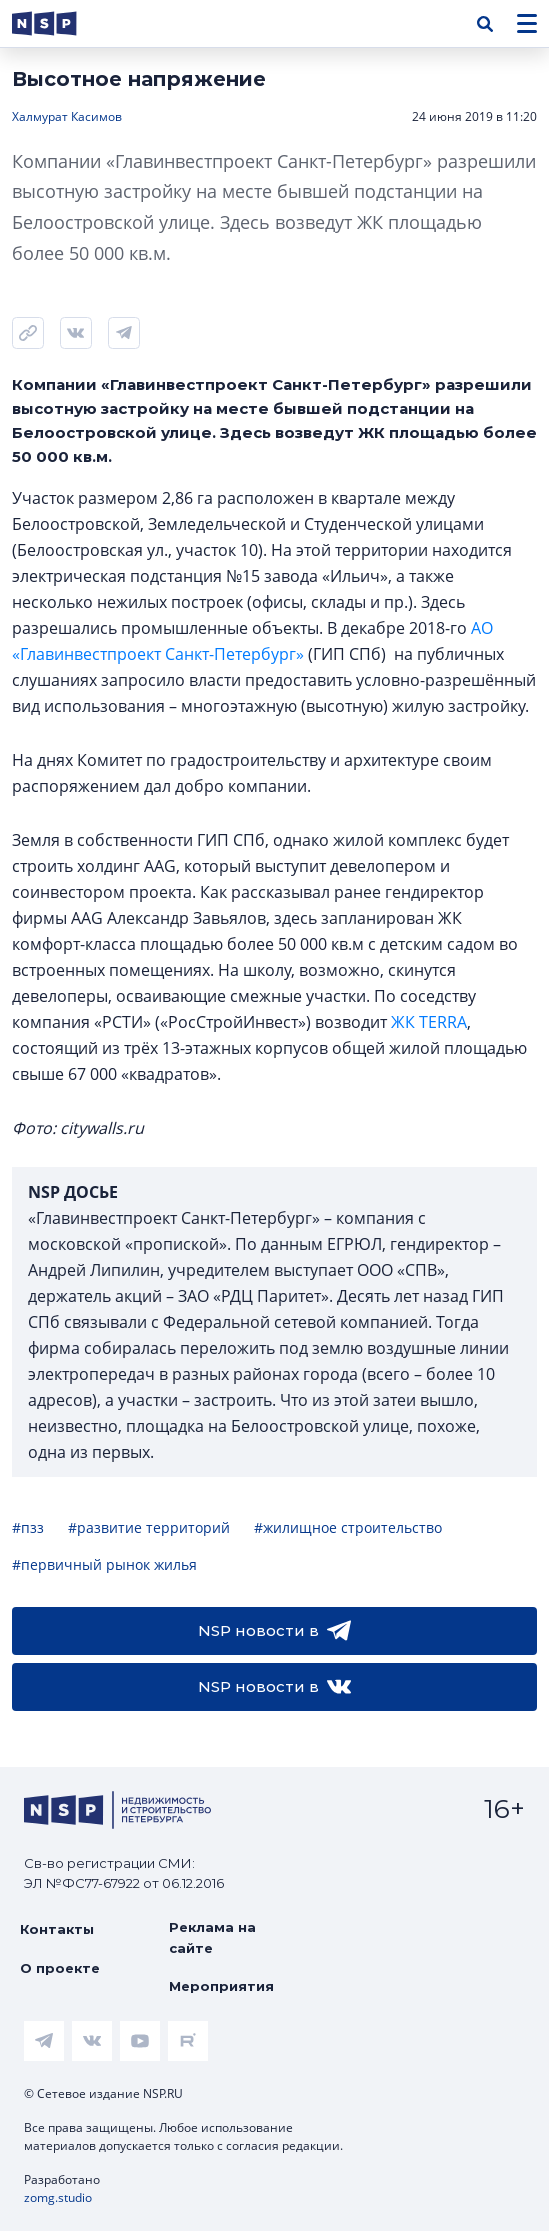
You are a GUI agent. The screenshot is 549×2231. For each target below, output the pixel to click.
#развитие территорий (149, 1527)
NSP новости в (274, 1631)
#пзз (28, 1527)
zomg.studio (58, 2197)
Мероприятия (221, 1986)
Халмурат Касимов (67, 116)
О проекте (60, 1968)
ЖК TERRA (429, 1022)
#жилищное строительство (348, 1527)
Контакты (57, 1929)
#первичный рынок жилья (104, 1564)
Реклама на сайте (212, 1937)
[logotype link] (61, 23)
